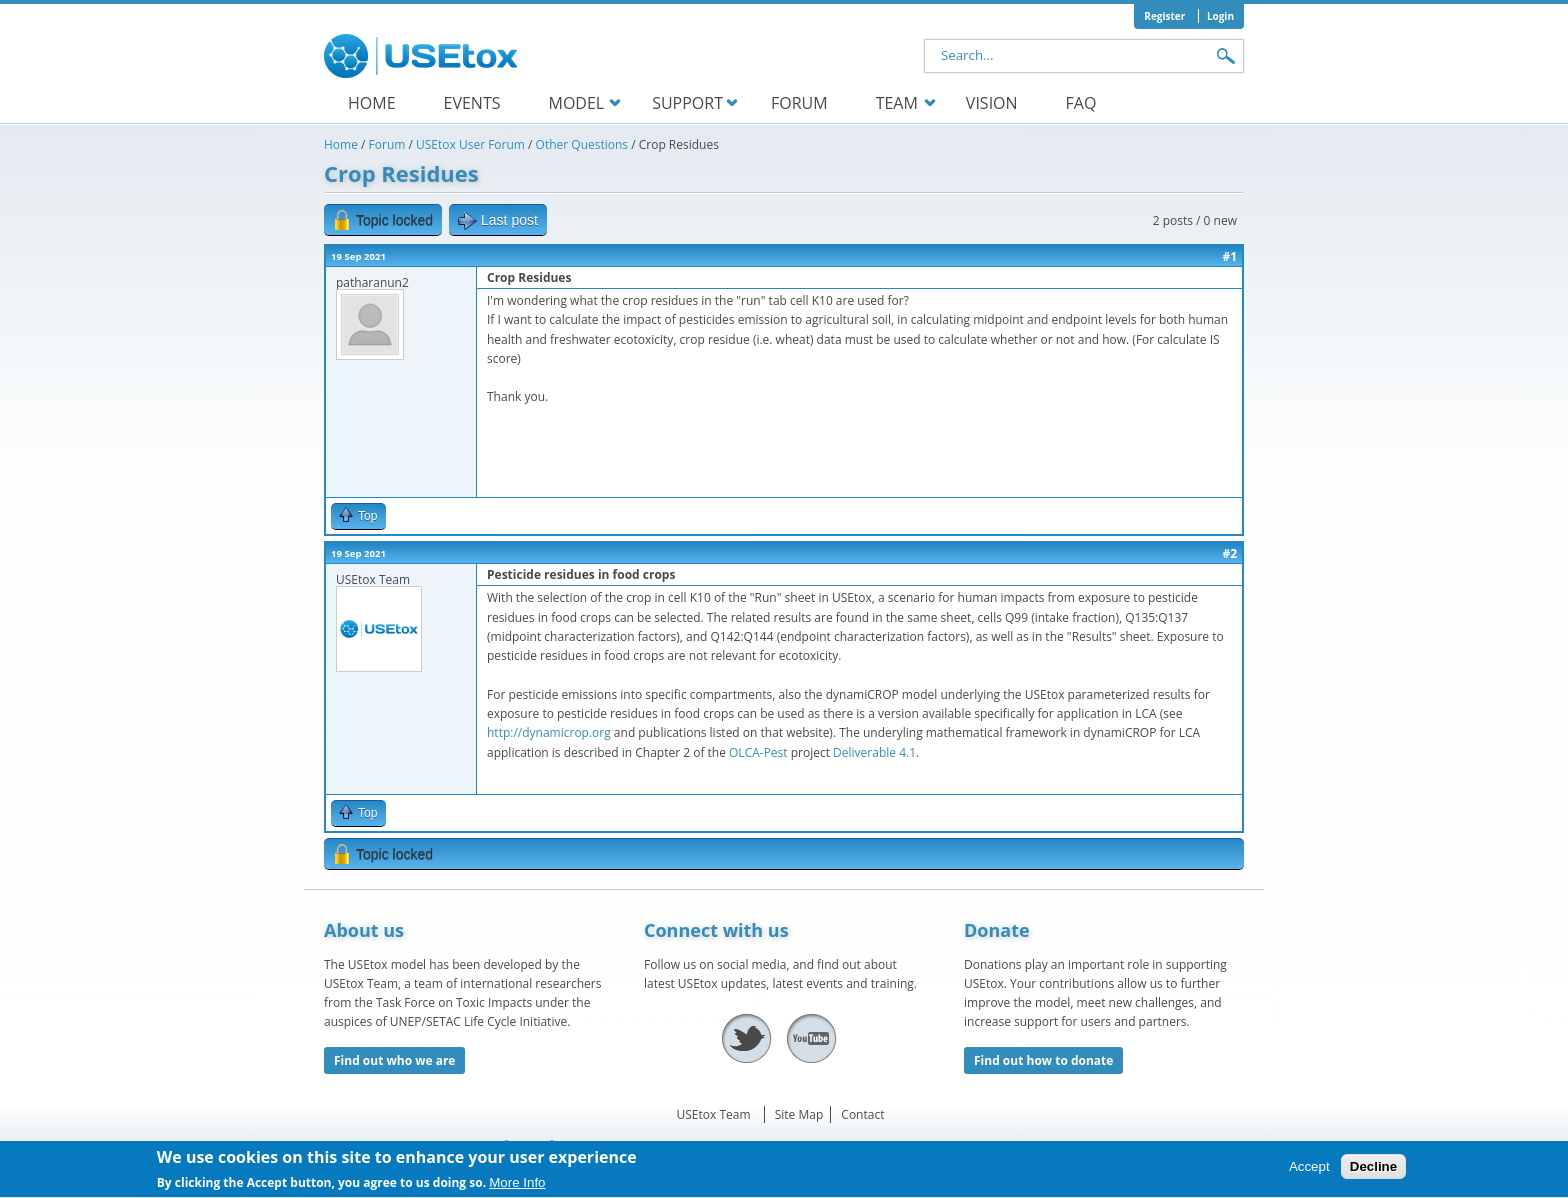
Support (687, 103)
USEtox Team (714, 1114)
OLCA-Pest (758, 752)
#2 (1229, 553)
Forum (799, 103)
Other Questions (582, 144)
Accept (1309, 1171)
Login (1220, 16)
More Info (517, 1187)
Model (576, 103)
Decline (1373, 1171)
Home (372, 103)
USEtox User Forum (470, 144)
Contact (862, 1114)
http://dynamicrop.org (549, 732)
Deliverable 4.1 (874, 752)
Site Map (799, 1114)
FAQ (1081, 103)
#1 (1229, 256)
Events (472, 103)
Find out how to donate (1043, 1060)
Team (897, 103)
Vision (992, 103)
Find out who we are (394, 1060)
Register (1164, 16)
